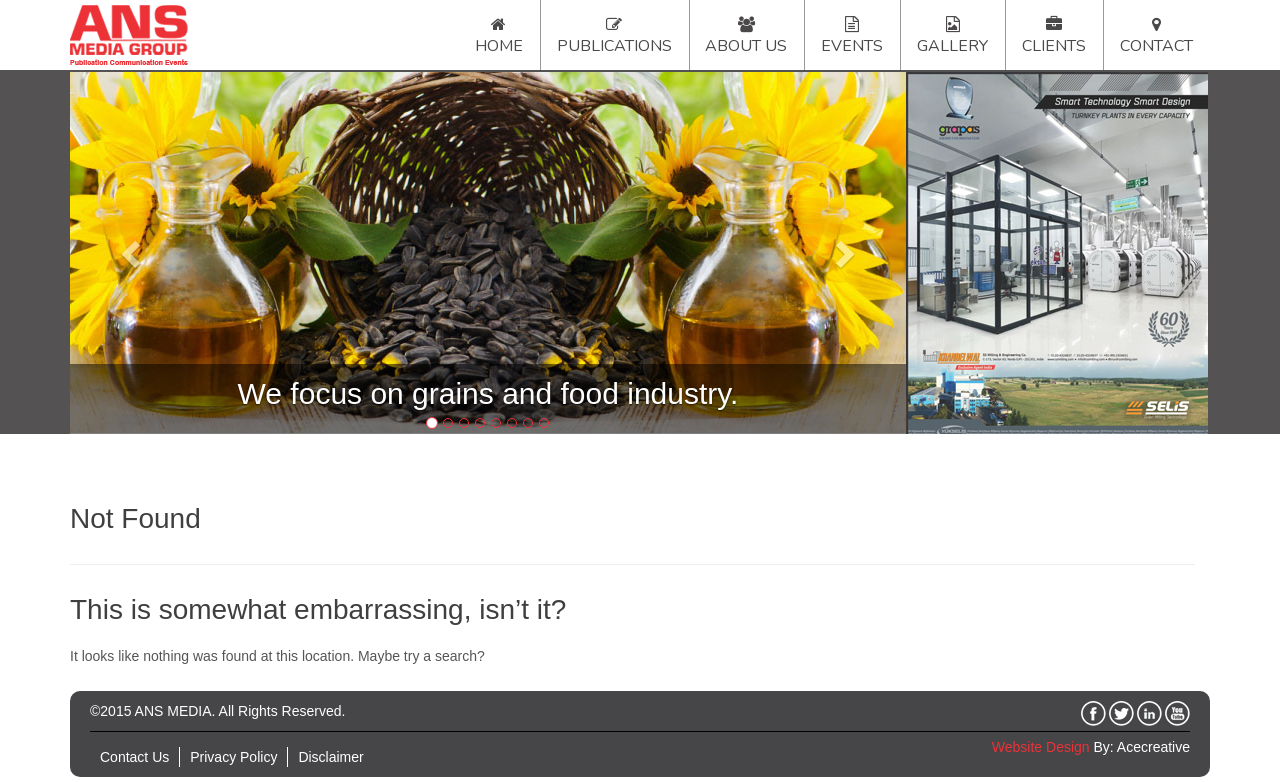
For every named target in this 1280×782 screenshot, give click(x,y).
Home (499, 46)
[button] (132, 253)
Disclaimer (330, 757)
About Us (746, 46)
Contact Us (134, 757)
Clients (1054, 46)
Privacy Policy (233, 757)
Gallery (952, 46)
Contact (1156, 46)
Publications (614, 46)
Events (852, 46)
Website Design (1041, 747)
